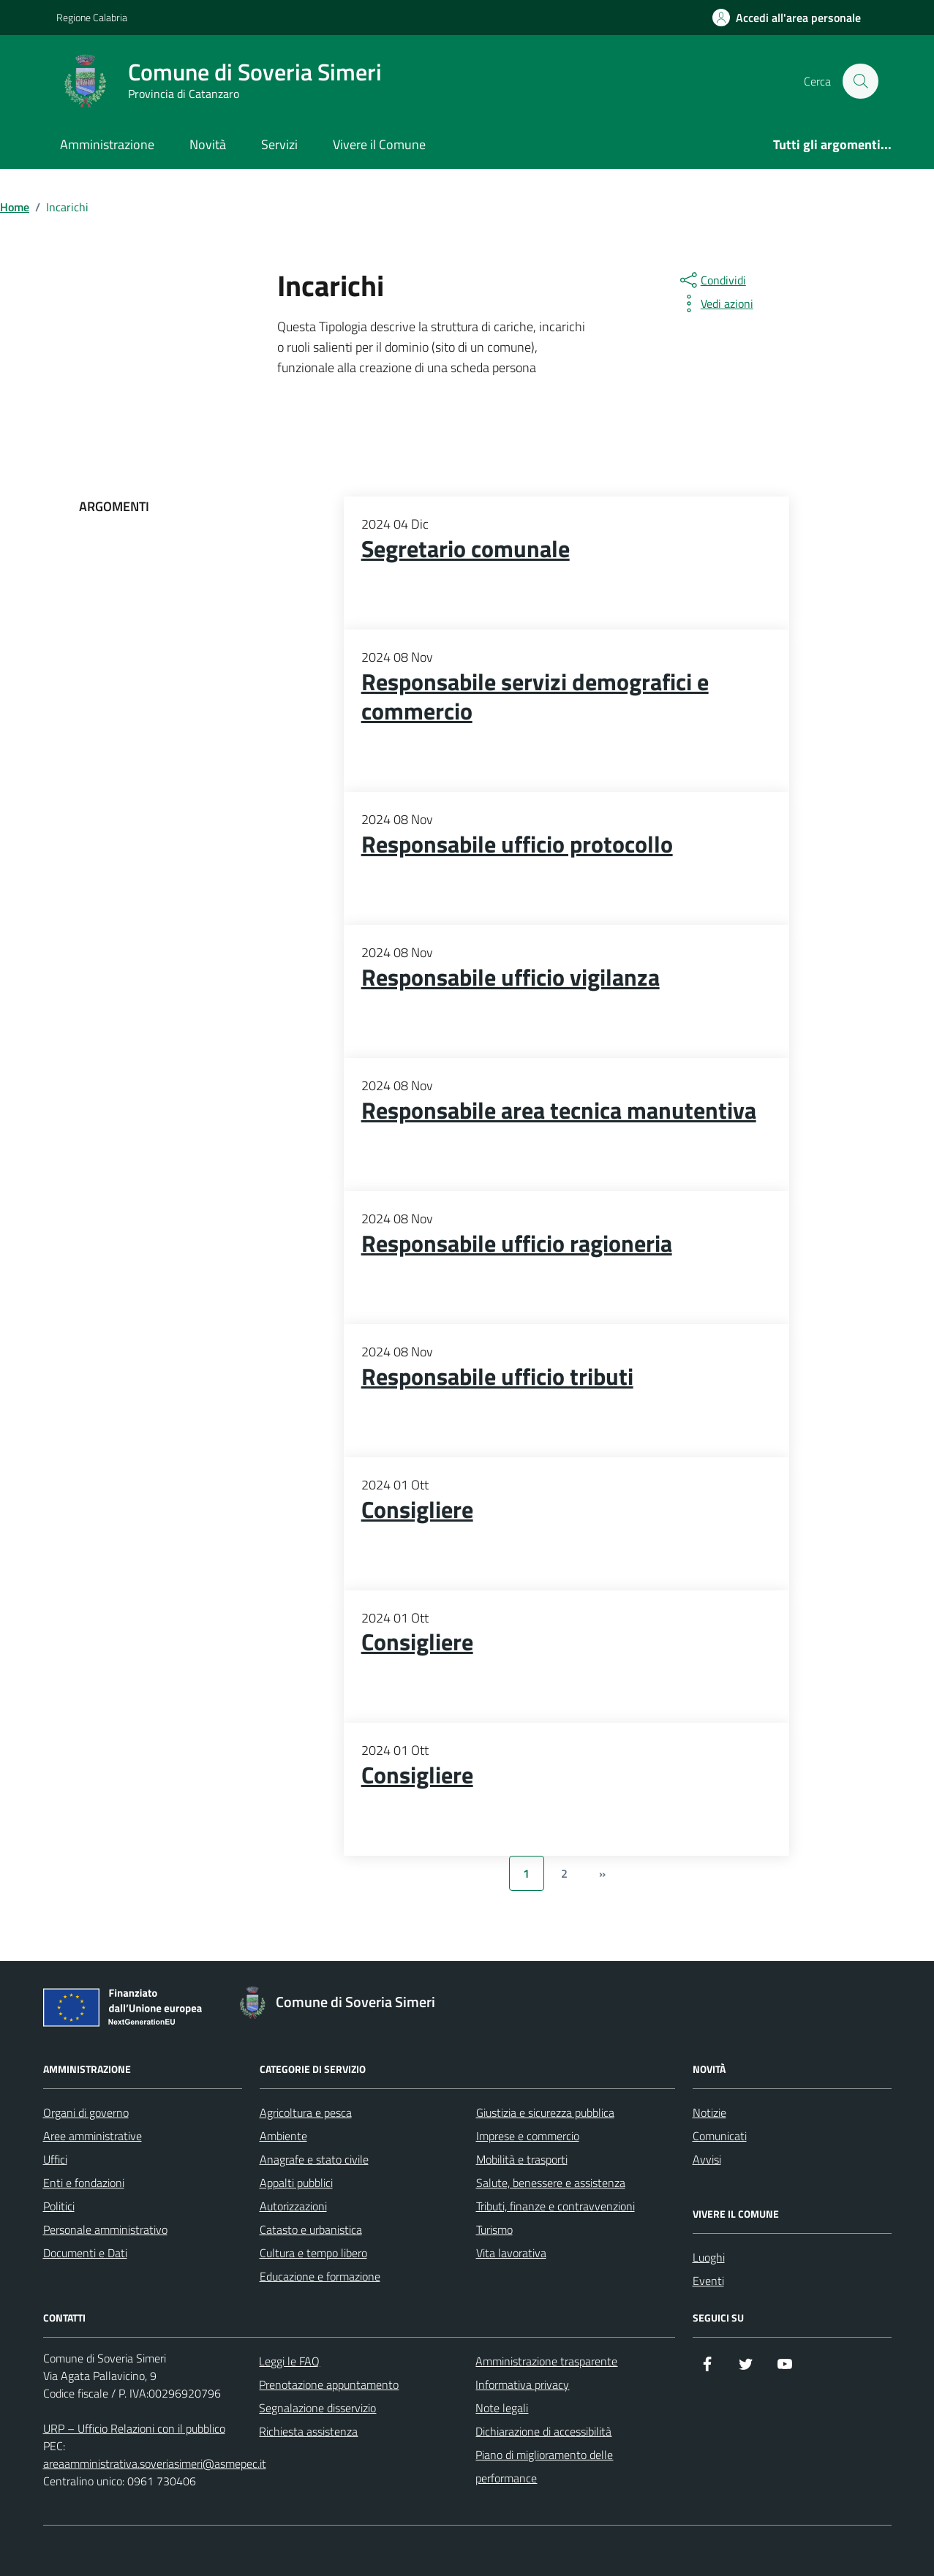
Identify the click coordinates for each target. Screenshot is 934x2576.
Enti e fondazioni (83, 2182)
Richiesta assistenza (308, 2431)
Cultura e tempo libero (313, 2253)
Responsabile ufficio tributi (497, 1376)
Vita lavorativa (511, 2253)
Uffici (55, 2159)
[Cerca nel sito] (860, 81)
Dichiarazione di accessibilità (543, 2431)
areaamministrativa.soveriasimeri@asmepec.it (154, 2463)
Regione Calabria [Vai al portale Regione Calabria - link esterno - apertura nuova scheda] (91, 17)
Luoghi (709, 2257)
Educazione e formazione (320, 2276)
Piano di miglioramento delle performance (544, 2466)
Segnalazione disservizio (317, 2408)
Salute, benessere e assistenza (550, 2182)
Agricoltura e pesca (306, 2112)
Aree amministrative (92, 2136)
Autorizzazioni (293, 2206)
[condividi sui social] (711, 280)
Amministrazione (107, 144)
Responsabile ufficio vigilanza (510, 977)
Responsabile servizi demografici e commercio (535, 697)
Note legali (501, 2408)
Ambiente (283, 2136)
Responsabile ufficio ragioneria (516, 1243)
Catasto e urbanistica (311, 2229)
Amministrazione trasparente (546, 2361)
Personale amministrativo (105, 2229)
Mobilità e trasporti (522, 2159)
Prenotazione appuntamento (329, 2384)
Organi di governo (86, 2112)
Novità (207, 144)
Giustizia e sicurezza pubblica (545, 2112)
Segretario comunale (465, 549)
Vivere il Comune (379, 144)
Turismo (494, 2229)
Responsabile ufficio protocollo (517, 844)
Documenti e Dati (85, 2253)
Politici (59, 2206)
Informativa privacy (522, 2384)
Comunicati (720, 2136)
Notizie (709, 2112)
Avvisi (707, 2159)
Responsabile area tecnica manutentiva (558, 1110)
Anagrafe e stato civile (314, 2159)
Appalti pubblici (296, 2182)
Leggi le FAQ (289, 2361)
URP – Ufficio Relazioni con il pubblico (134, 2428)
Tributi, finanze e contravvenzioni (555, 2206)
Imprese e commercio (527, 2136)
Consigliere (417, 1510)
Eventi (708, 2280)
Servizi (279, 144)
